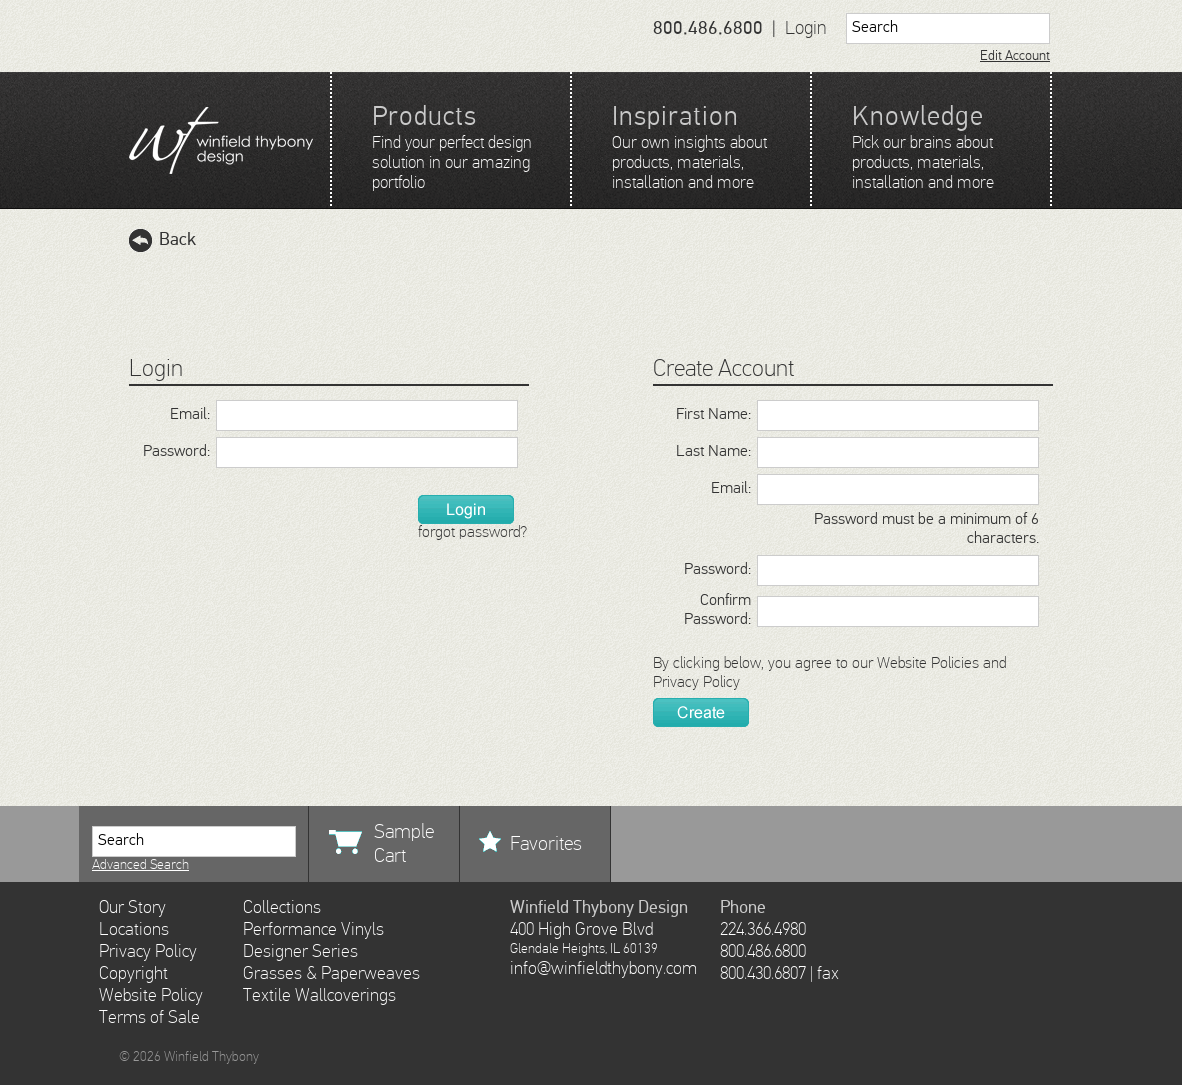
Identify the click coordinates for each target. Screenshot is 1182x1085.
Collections (282, 908)
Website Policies (928, 664)
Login (806, 28)
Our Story (132, 908)
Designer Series (300, 952)
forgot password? (472, 533)
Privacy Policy (696, 683)
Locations (134, 930)
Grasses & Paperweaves (331, 974)
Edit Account (1015, 56)
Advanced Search (140, 865)
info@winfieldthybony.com (603, 969)
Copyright (133, 974)
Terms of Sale (149, 1018)
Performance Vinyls (313, 930)
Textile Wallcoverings (319, 996)
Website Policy (151, 996)
